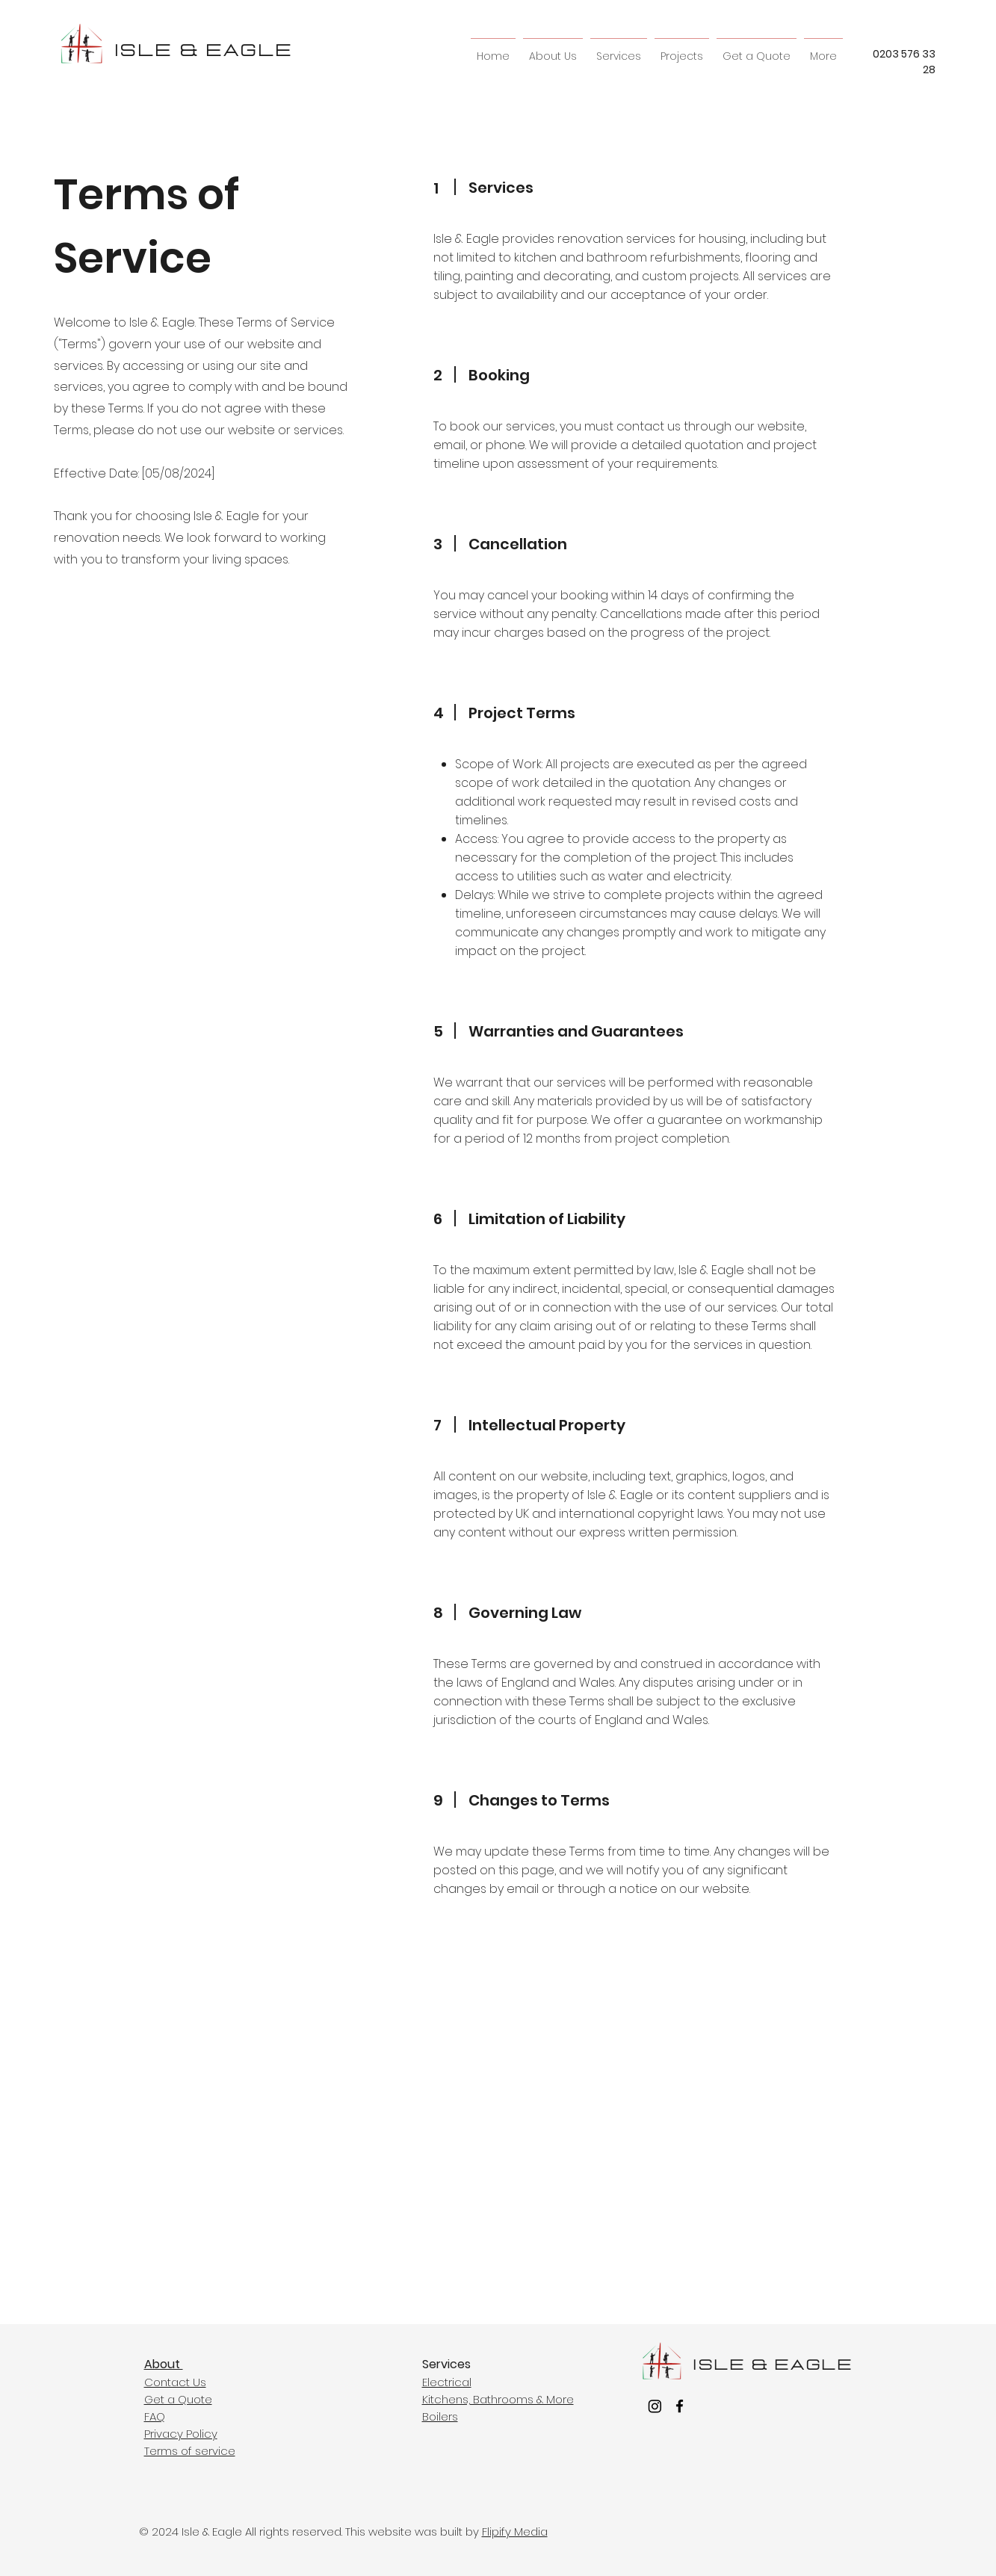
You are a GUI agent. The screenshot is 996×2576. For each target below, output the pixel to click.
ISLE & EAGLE (204, 51)
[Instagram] (655, 2406)
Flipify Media (515, 2531)
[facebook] (679, 2406)
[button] (619, 49)
